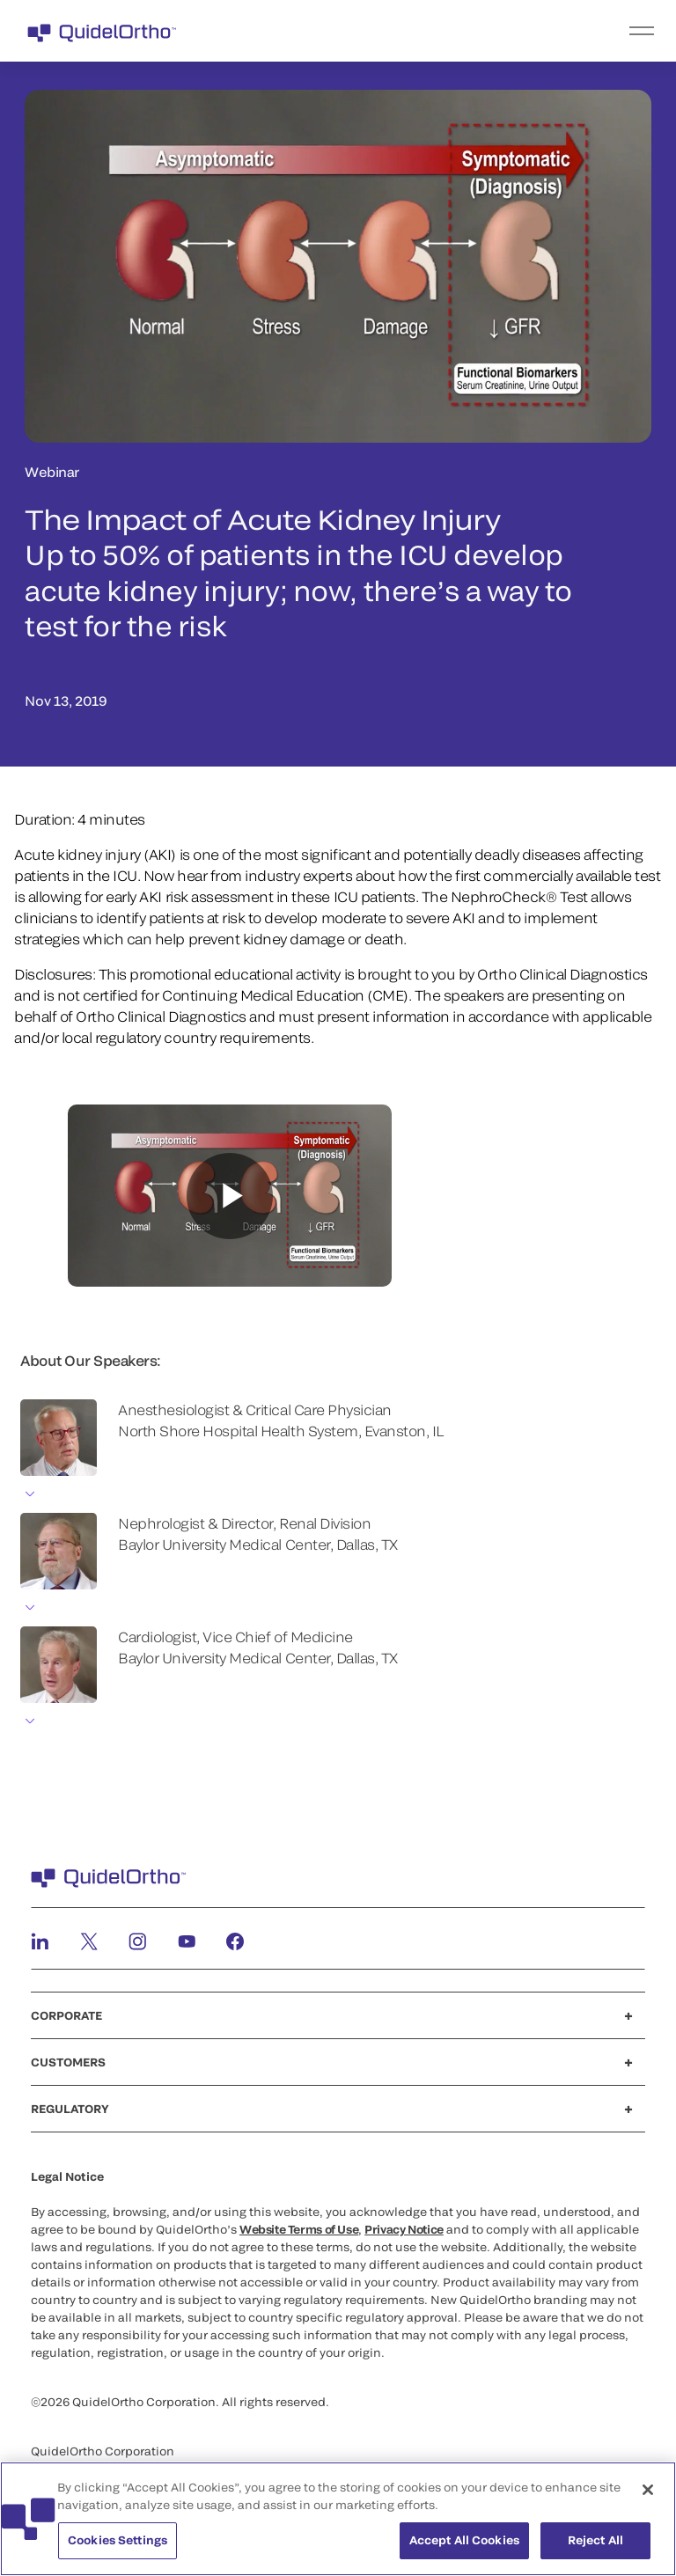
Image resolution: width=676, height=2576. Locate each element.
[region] (338, 2519)
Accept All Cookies (464, 2540)
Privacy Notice (404, 2229)
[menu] (446, 31)
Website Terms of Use (298, 2229)
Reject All (595, 2540)
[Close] (647, 2489)
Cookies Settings (117, 2540)
